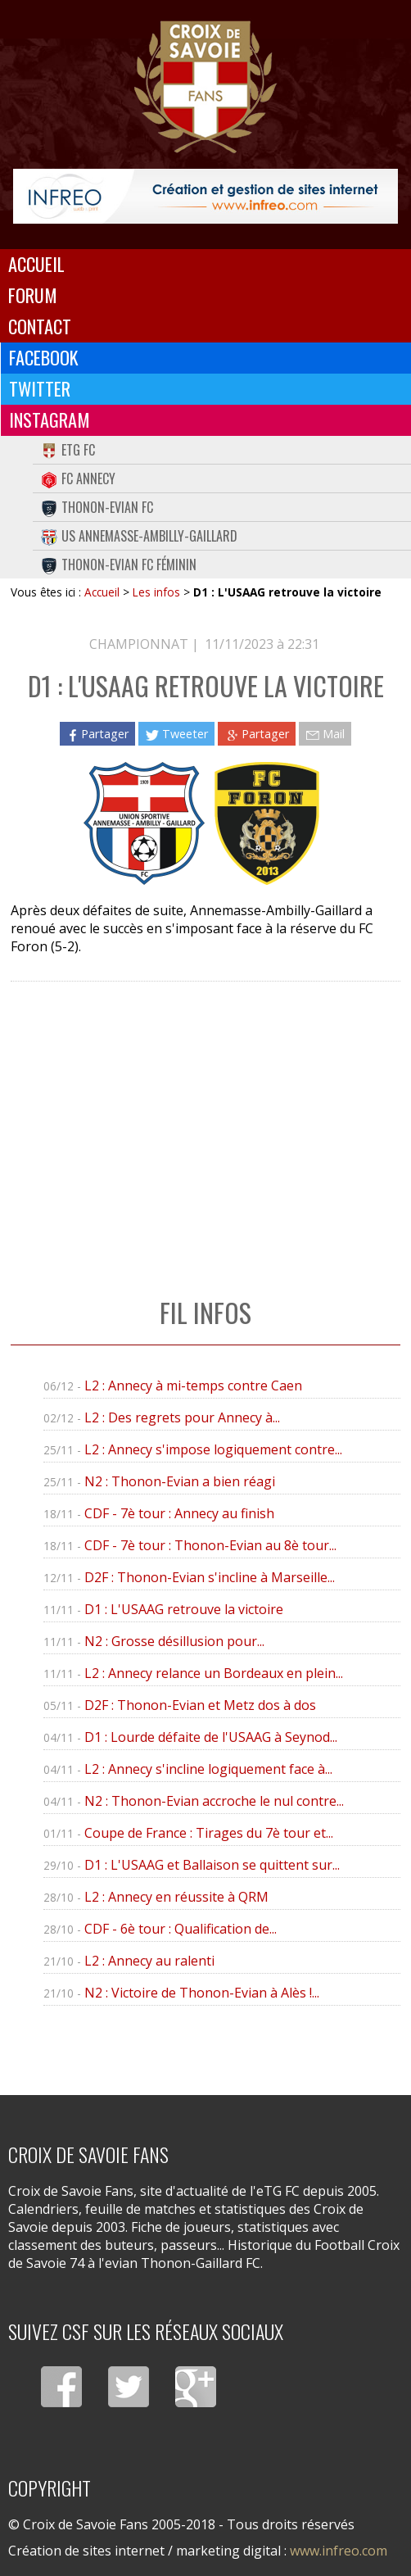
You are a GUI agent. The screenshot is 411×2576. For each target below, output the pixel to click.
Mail (325, 734)
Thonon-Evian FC (97, 507)
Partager (97, 734)
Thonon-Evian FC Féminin (118, 564)
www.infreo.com (338, 2551)
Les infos (156, 592)
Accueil (36, 264)
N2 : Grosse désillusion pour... (174, 1641)
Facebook (44, 357)
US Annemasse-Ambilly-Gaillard (139, 536)
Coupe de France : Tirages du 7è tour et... (208, 1833)
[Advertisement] (205, 1122)
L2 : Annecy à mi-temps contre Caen (193, 1385)
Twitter (39, 388)
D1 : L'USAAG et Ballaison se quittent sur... (212, 1865)
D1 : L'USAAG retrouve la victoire (183, 1609)
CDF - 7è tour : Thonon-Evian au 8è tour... (210, 1545)
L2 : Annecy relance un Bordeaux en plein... (213, 1673)
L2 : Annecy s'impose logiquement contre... (213, 1449)
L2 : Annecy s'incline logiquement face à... (208, 1769)
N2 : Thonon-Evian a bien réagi (179, 1481)
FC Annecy (78, 478)
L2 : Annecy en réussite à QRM (176, 1897)
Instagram (49, 419)
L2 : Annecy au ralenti (149, 1961)
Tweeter (176, 734)
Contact (39, 326)
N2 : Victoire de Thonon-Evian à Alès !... (201, 1993)
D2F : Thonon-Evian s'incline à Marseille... (209, 1577)
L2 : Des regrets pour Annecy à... (182, 1417)
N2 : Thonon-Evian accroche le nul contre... (214, 1801)
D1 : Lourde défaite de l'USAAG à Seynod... (210, 1737)
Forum (32, 295)
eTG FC (68, 450)
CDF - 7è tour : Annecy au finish (179, 1513)
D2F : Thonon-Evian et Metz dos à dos (200, 1705)
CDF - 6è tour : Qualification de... (180, 1929)
